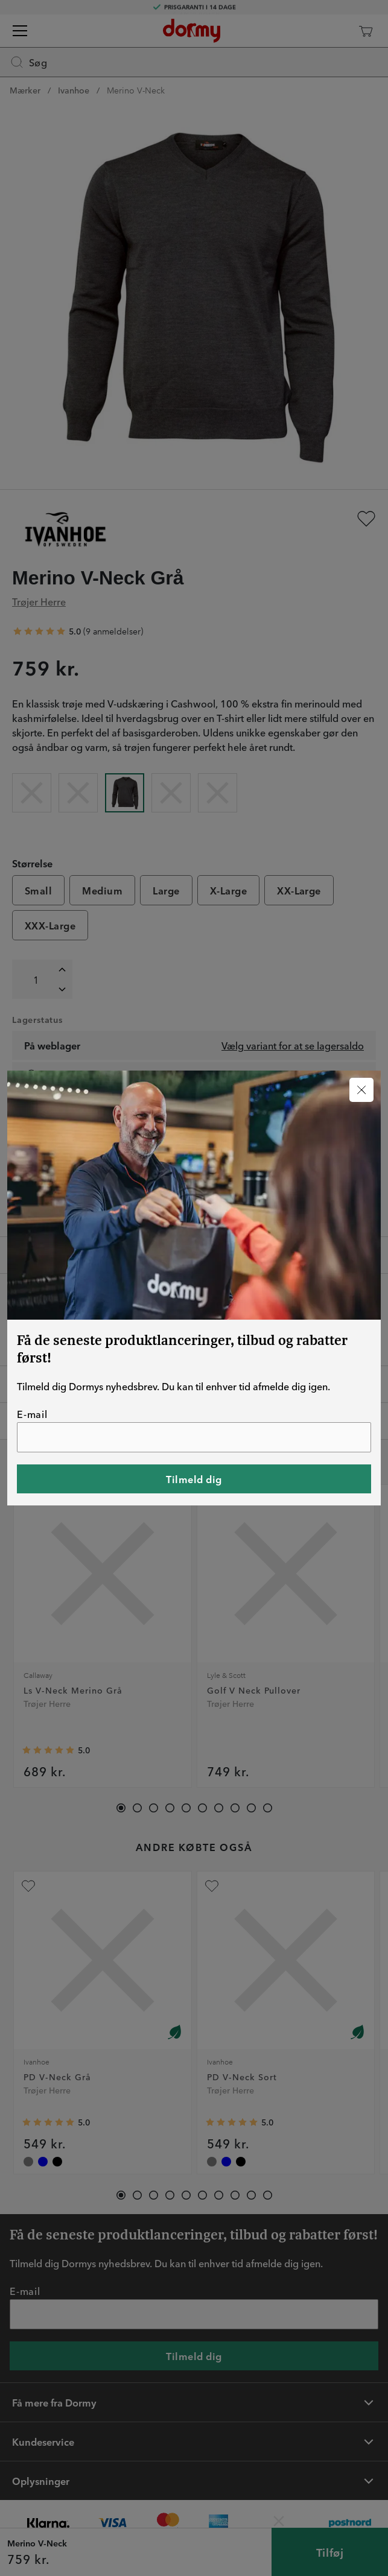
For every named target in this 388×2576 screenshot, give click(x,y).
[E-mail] (194, 1437)
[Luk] (361, 1090)
